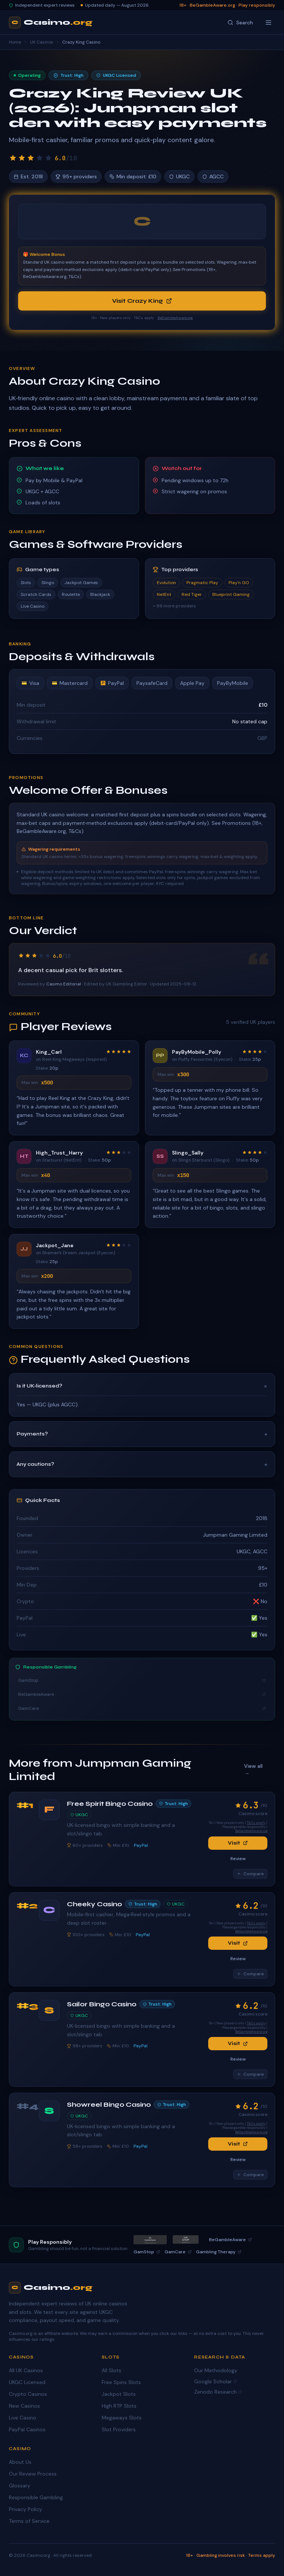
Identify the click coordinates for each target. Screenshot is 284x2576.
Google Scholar (215, 2381)
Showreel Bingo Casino (109, 2104)
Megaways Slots (122, 2417)
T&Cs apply (256, 1823)
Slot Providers (119, 2429)
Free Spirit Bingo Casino (110, 1804)
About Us (20, 2462)
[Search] (240, 22)
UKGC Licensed (27, 2382)
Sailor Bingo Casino (101, 2004)
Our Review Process (33, 2473)
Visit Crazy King (142, 300)
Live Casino (22, 2417)
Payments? (142, 1434)
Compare (250, 1874)
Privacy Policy (25, 2509)
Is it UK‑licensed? (142, 1386)
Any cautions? (142, 1464)
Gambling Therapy (218, 2252)
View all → (253, 1770)
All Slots (111, 2370)
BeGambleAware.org (175, 317)
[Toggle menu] (268, 22)
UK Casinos (41, 42)
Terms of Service (29, 2521)
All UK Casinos (26, 2370)
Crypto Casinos (28, 2394)
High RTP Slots (119, 2405)
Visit (238, 1843)
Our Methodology (215, 2370)
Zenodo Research (218, 2391)
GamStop (142, 1680)
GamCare (142, 1708)
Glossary (19, 2485)
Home (15, 42)
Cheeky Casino (94, 1904)
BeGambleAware (142, 1694)
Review (238, 1859)
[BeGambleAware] (150, 2239)
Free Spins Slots (121, 2382)
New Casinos (24, 2405)
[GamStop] (186, 2239)
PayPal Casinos (27, 2429)
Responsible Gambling (36, 2497)
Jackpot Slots (119, 2394)
